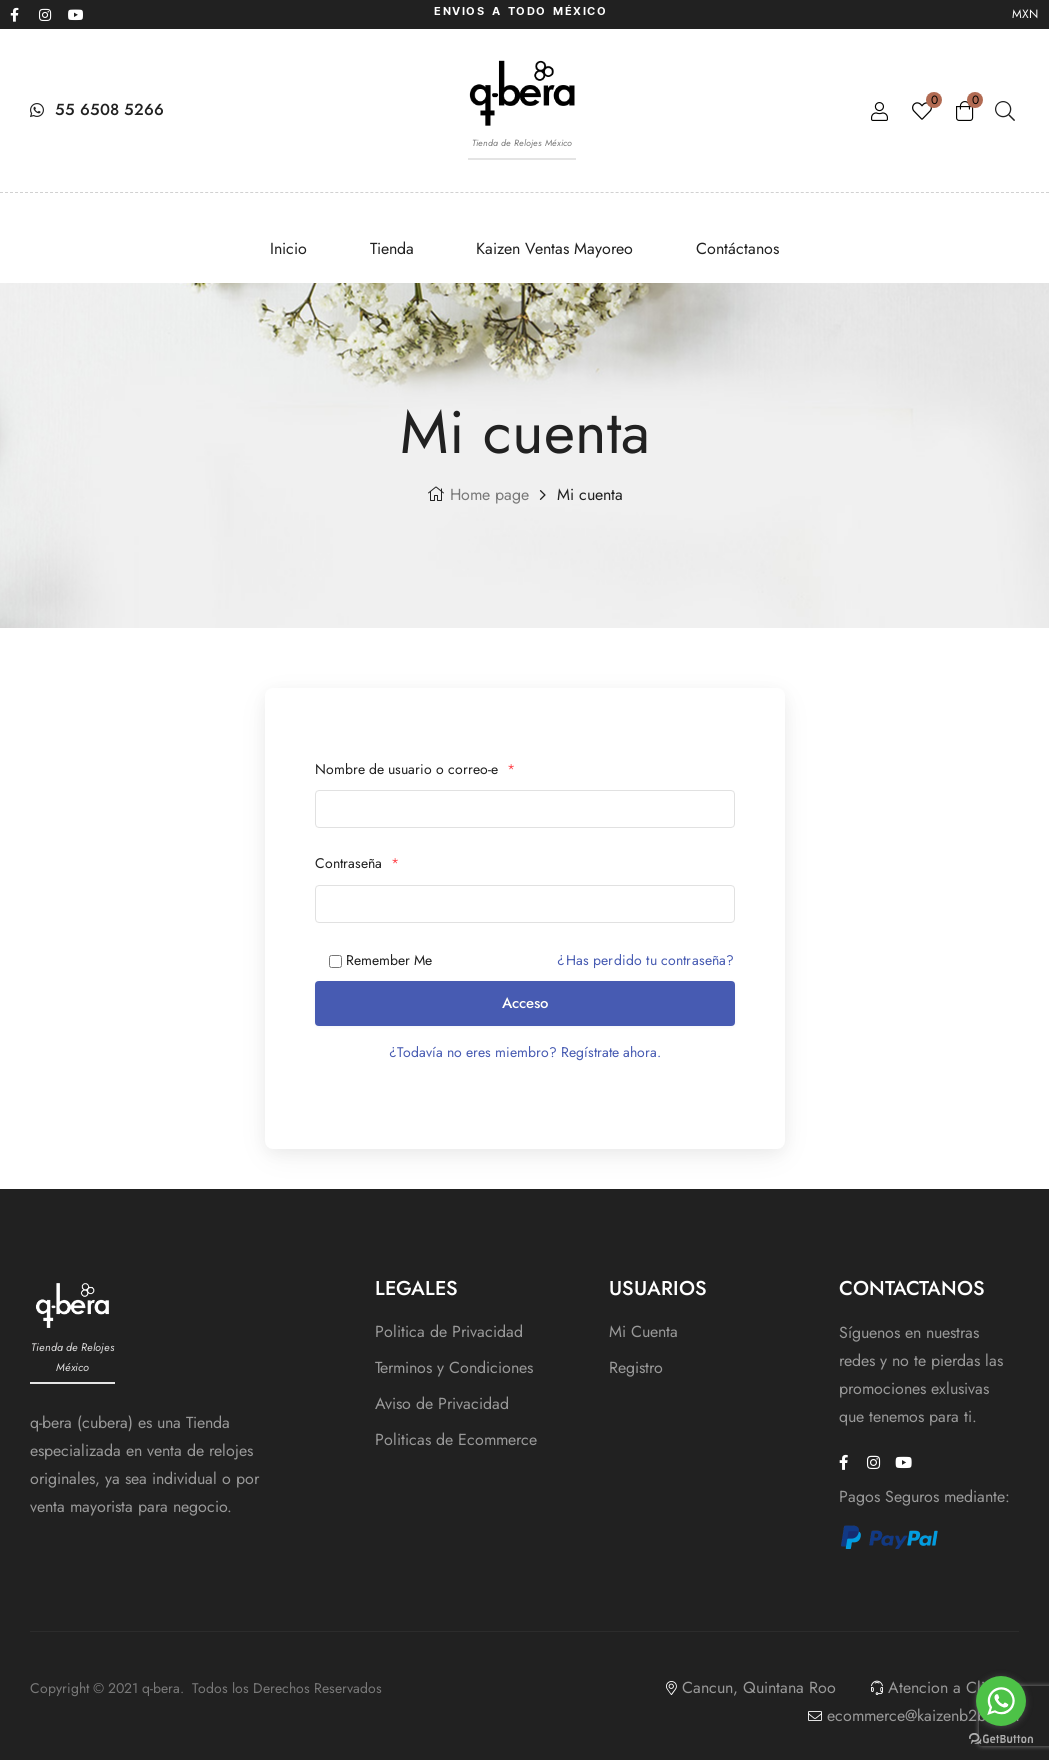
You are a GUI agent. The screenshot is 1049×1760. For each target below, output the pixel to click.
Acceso (525, 1003)
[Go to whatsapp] (1001, 1701)
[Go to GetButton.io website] (1001, 1739)
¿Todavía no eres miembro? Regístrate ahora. (525, 1052)
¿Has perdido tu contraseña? (645, 960)
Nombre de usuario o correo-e (415, 769)
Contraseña (357, 863)
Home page (489, 494)
